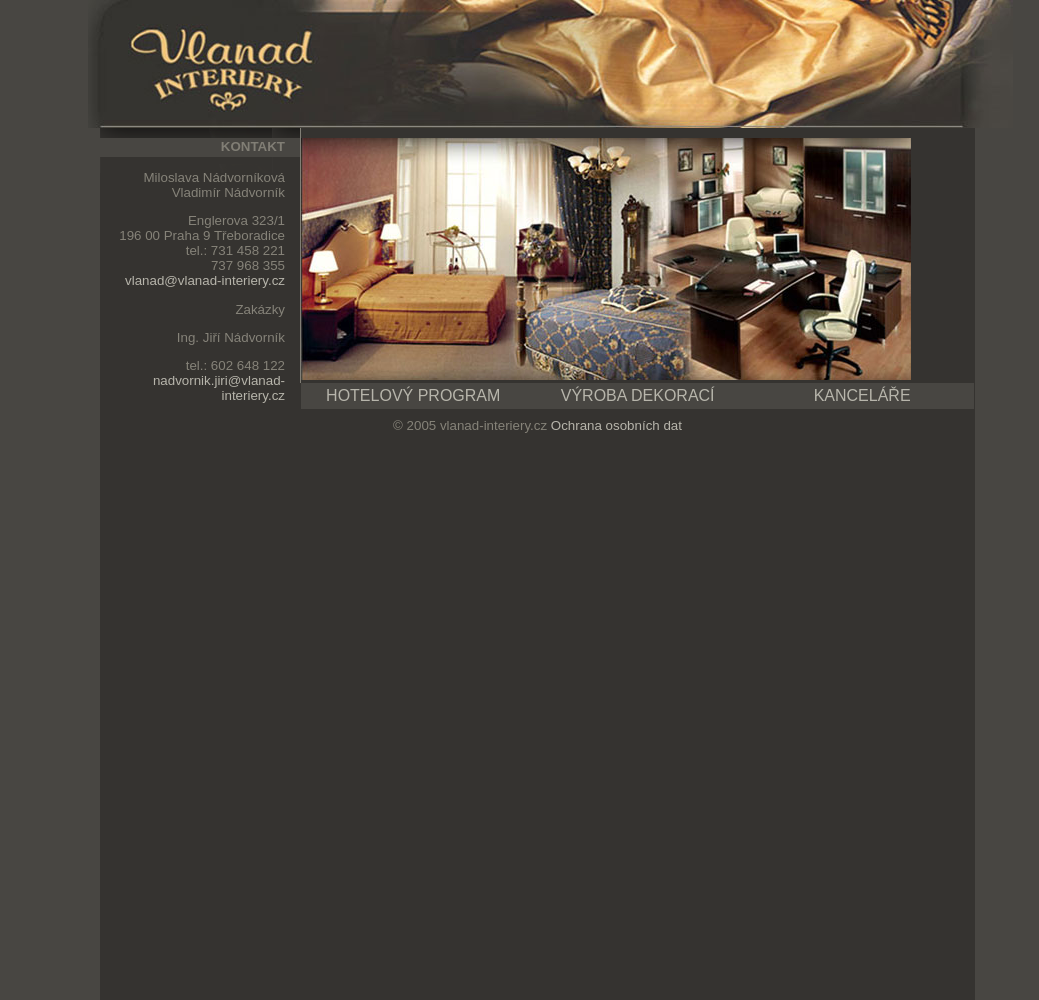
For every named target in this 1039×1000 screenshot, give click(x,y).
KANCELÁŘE (862, 395)
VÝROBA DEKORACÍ (638, 395)
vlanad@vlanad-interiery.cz (205, 280)
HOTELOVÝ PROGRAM (413, 395)
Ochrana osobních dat (616, 425)
